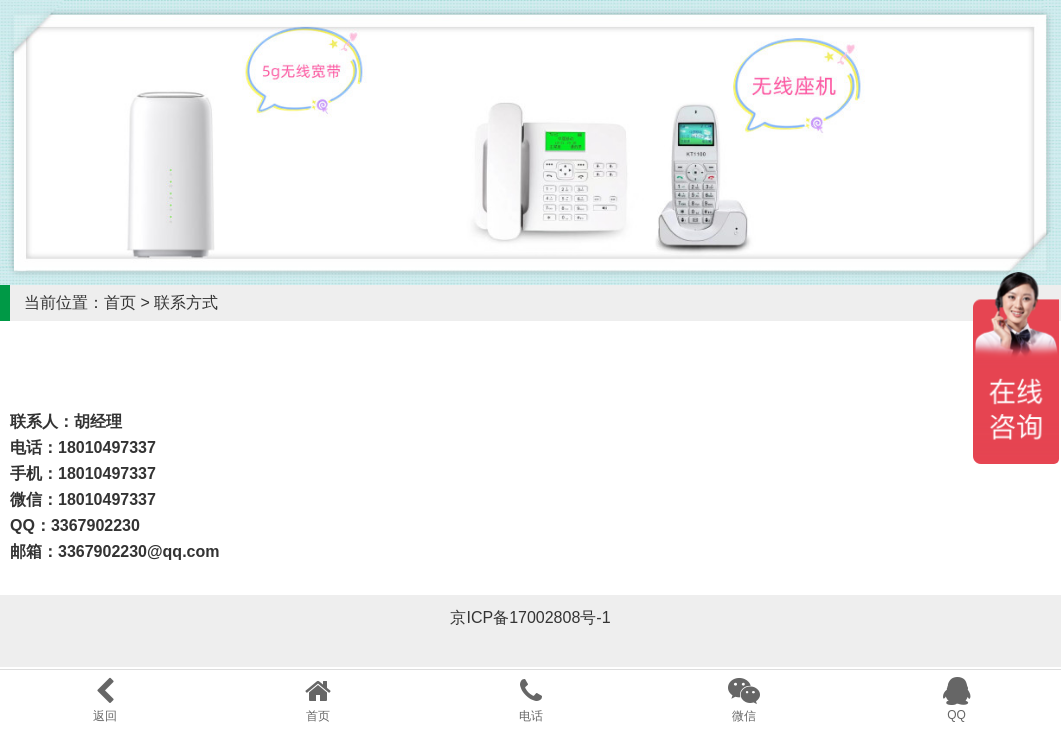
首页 (120, 302)
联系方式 (186, 302)
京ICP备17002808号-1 (530, 617)
